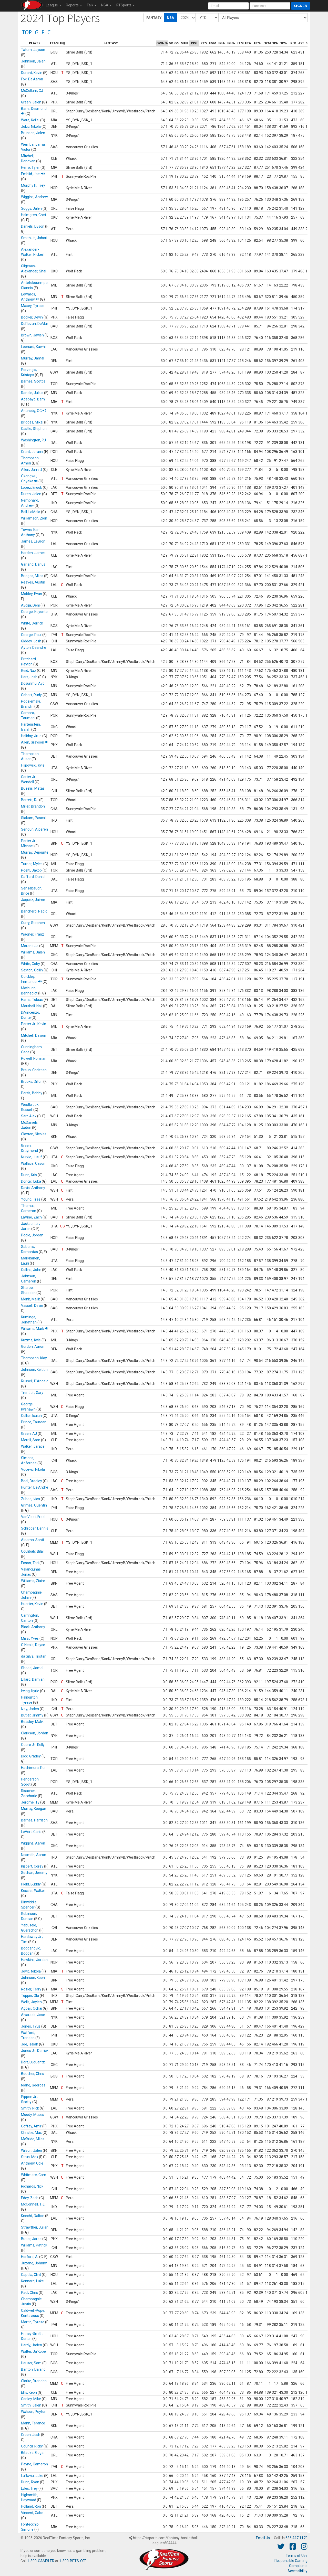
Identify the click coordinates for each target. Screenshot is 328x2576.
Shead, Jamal (32, 1668)
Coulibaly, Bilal (32, 1551)
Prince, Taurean (33, 1422)
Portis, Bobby (31, 1093)
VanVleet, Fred (33, 1517)
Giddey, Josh (31, 641)
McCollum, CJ (32, 91)
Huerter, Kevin (32, 1604)
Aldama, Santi (32, 1540)
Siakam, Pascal (33, 818)
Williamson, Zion (34, 518)
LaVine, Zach (31, 1217)
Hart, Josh (29, 677)
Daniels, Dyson (32, 226)
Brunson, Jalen (33, 133)
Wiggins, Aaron (33, 1843)
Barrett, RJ (29, 800)
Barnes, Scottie (33, 381)
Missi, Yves (30, 1638)
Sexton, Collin (32, 970)
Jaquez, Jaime (33, 900)
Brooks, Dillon (32, 1081)
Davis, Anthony (33, 1188)
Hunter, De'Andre (34, 1487)
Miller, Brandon (33, 806)
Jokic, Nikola (31, 126)
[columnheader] (34, 43)
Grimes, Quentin (34, 1505)
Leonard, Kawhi (33, 347)
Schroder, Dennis (34, 1528)
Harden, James (33, 553)
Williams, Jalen (33, 952)
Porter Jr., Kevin (33, 1024)
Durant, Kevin (31, 73)
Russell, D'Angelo (34, 1381)
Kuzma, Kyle (31, 1340)
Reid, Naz (28, 671)
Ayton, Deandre (33, 647)
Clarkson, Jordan (34, 1733)
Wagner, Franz (32, 934)
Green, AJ (29, 1434)
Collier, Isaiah (31, 1416)
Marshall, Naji (31, 1006)
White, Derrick (32, 623)
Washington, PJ (33, 440)
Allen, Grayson (34, 742)
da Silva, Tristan (33, 1656)
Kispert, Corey (32, 1866)
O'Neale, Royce (33, 1645)
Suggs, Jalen (31, 208)
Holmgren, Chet (33, 215)
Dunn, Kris (29, 1175)
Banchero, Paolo (34, 911)
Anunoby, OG (33, 411)
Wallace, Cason (33, 1163)
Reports (74, 5)
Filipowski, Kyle (33, 765)
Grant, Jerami (32, 452)
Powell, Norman (33, 1058)
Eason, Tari (30, 1563)
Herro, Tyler (30, 167)
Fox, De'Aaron (32, 79)
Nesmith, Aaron (33, 1855)
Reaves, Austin (33, 582)
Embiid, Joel (33, 174)
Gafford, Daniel (33, 877)
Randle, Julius (32, 393)
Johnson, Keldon (34, 1369)
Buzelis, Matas (33, 788)
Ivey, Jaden (30, 1709)
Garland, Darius (33, 564)
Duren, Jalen (31, 494)
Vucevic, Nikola (33, 1469)
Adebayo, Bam (33, 399)
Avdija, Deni (30, 605)
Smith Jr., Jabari (34, 238)
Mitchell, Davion (33, 1035)
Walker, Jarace (33, 1446)
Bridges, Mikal (32, 422)
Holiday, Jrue (31, 736)
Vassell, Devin (32, 1305)
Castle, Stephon (34, 429)
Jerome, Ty (30, 1802)
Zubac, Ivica (30, 1499)
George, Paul (31, 635)
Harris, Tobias (32, 1000)
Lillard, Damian (33, 1679)
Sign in (300, 6)
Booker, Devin (32, 317)
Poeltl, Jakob (31, 870)
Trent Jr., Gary (32, 1393)
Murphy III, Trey (33, 185)
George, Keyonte (34, 612)
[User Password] (270, 5)
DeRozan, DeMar (34, 324)
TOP (27, 32)
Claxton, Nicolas (33, 1134)
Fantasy (153, 18)
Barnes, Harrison (34, 1820)
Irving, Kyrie (30, 1691)
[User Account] (228, 5)
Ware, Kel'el (30, 120)
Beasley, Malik (32, 1722)
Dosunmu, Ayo (33, 683)
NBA (106, 5)
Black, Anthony (33, 1627)
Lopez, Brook (31, 487)
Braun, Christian (34, 1070)
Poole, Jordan (32, 1235)
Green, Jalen (31, 102)
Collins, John (31, 1270)
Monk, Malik (30, 1299)
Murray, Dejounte (34, 852)
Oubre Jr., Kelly (33, 1745)
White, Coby (30, 964)
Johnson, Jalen (33, 61)
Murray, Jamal (32, 358)
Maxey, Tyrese (32, 306)
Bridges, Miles (32, 576)
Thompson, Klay (34, 1358)
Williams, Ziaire (33, 1581)
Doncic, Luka (31, 1181)
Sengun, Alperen (34, 829)
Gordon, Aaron (32, 1346)
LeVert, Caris (31, 1832)
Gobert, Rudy (31, 695)
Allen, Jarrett (31, 470)
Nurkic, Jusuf (31, 1157)
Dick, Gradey (31, 1756)
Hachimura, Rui (33, 1768)
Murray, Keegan (33, 1809)
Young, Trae (30, 1199)
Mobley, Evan (31, 594)
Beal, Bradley (31, 1481)
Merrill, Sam (30, 1440)
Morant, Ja (29, 946)
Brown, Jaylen (32, 335)
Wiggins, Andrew (34, 197)
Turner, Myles (32, 864)
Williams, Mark (34, 1329)
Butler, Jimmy (32, 1715)
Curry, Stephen (33, 923)
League (53, 5)
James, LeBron (33, 541)
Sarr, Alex (28, 1116)
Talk (92, 5)
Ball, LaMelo (30, 512)
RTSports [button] (125, 5)
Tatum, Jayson (33, 50)
